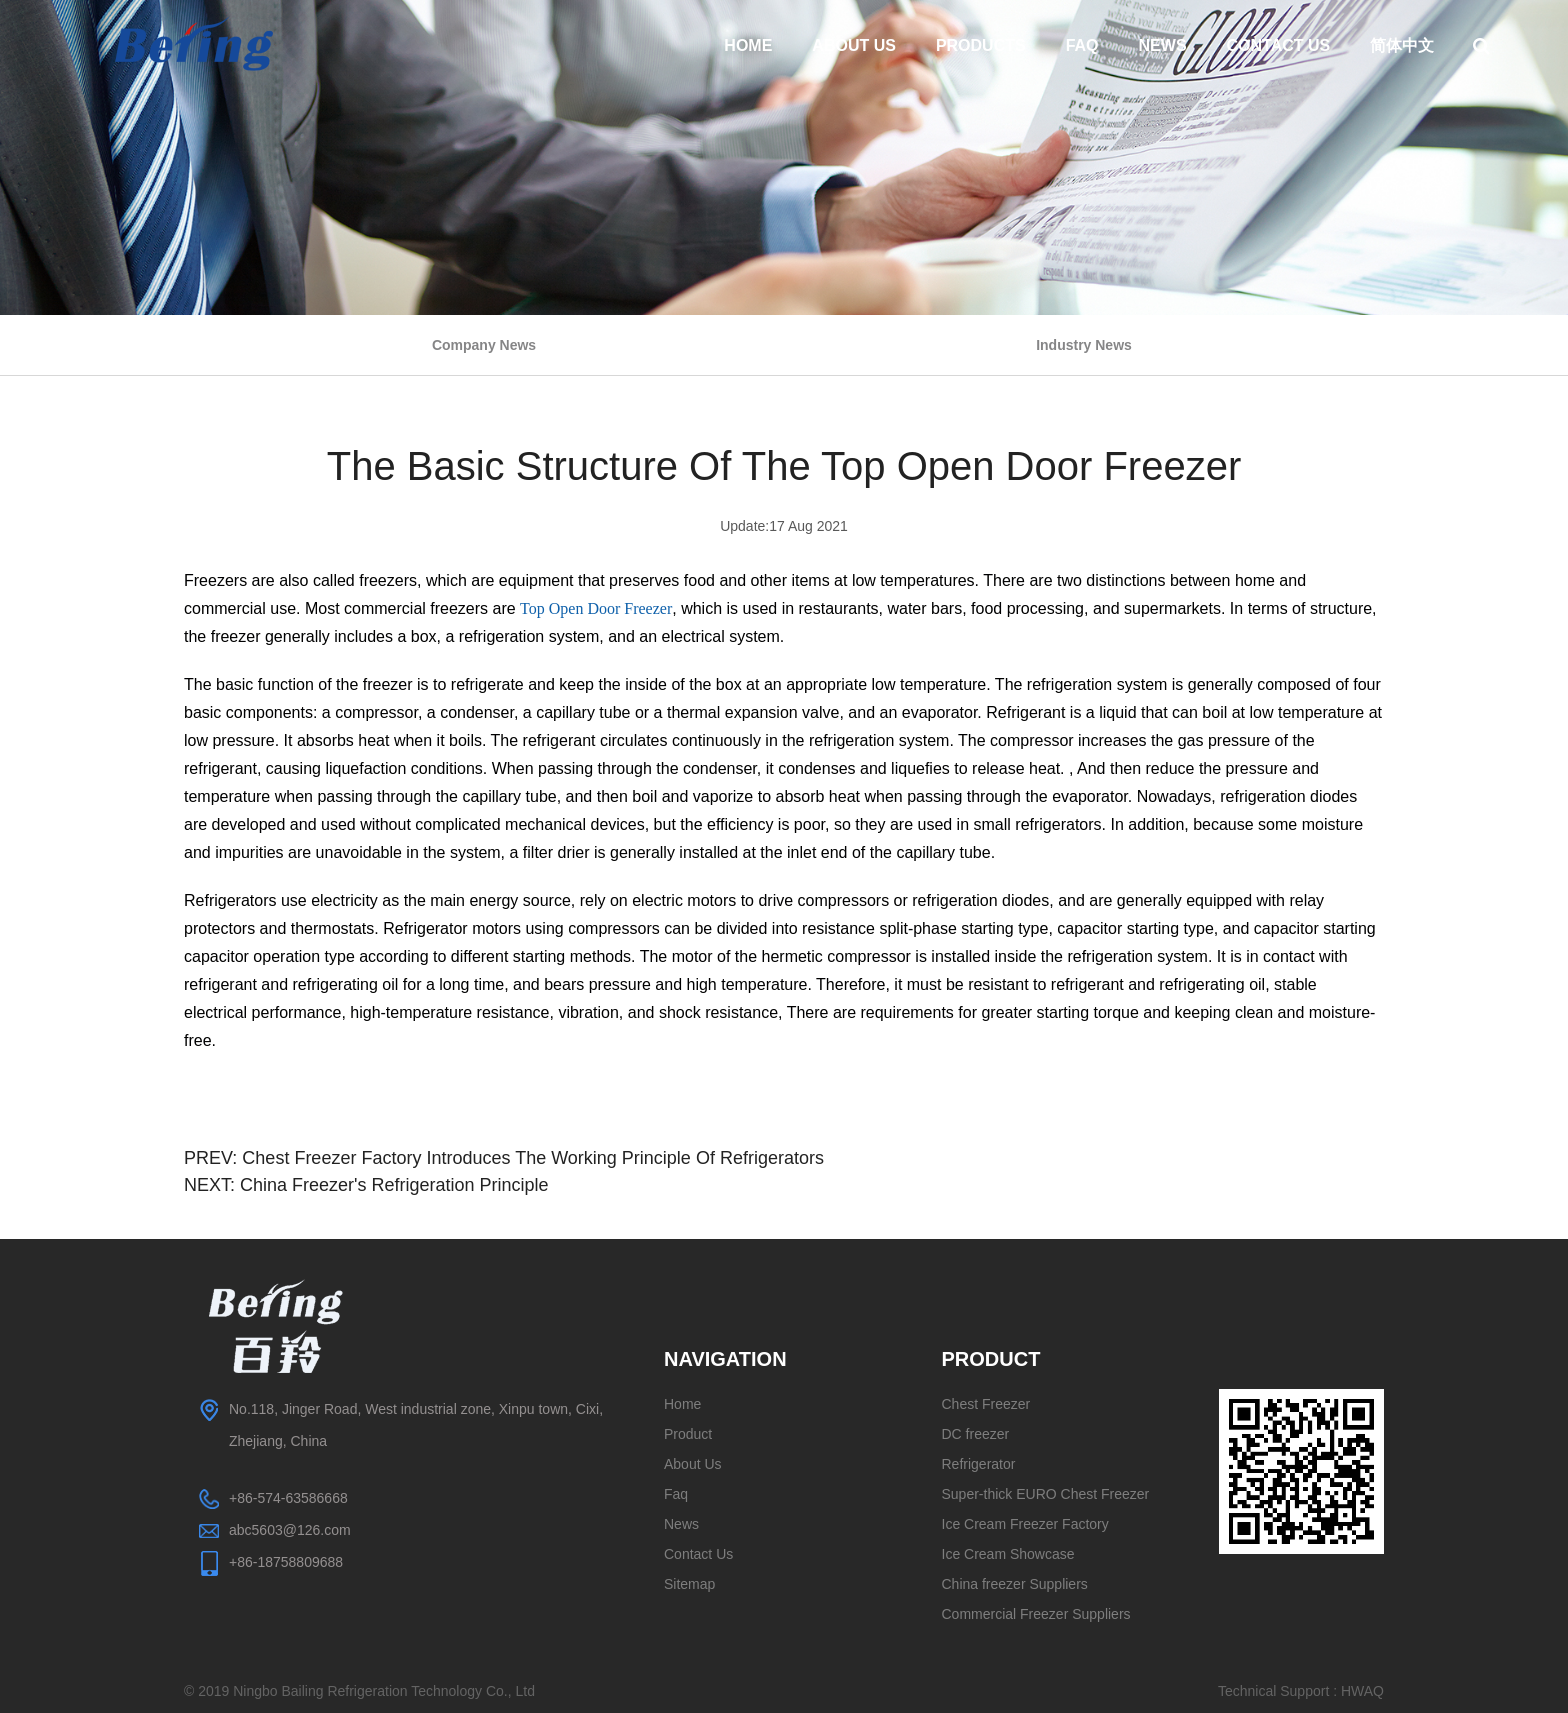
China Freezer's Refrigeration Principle (394, 1185)
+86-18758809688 (286, 1562)
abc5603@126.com (290, 1530)
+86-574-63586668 (288, 1498)
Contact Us (1279, 45)
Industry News (1084, 345)
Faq (1082, 45)
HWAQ (1362, 1691)
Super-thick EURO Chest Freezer (1046, 1494)
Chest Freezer (986, 1404)
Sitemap (689, 1584)
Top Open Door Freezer (596, 608)
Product (688, 1434)
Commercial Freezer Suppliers (1036, 1614)
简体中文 (1402, 45)
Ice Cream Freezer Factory (1025, 1524)
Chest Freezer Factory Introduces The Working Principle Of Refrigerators (533, 1158)
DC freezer (976, 1434)
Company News (484, 345)
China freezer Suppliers (1015, 1584)
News (1163, 45)
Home (748, 45)
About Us (854, 45)
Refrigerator (979, 1464)
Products (981, 45)
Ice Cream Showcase (1008, 1554)
